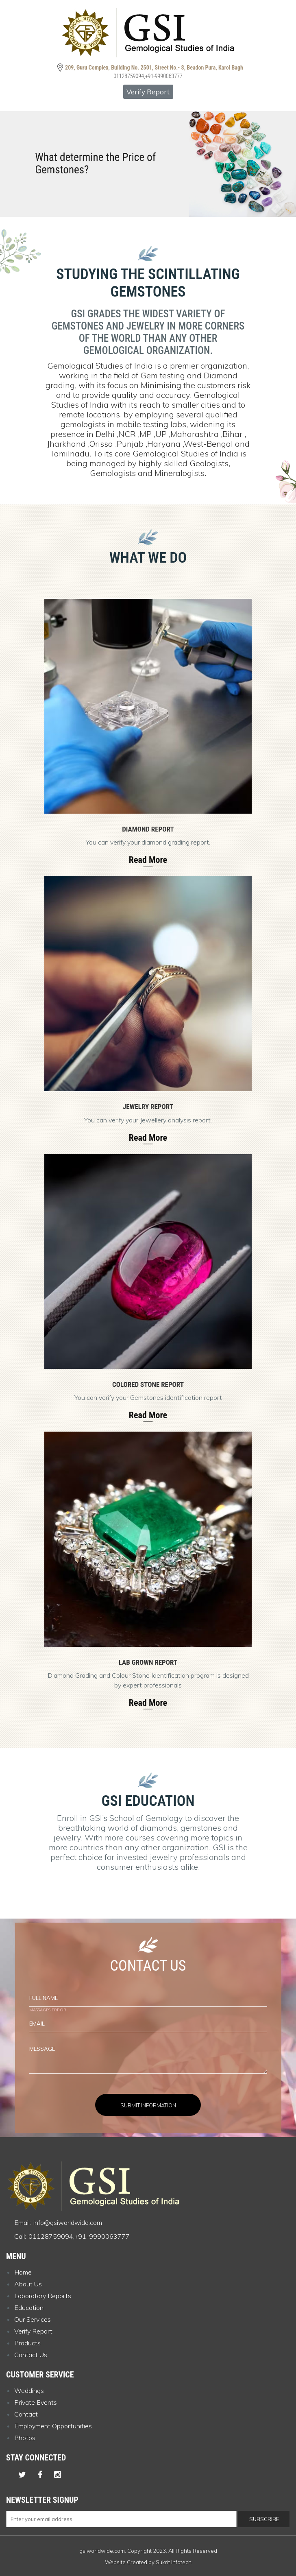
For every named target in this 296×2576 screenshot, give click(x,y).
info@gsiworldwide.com (67, 2222)
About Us (28, 2284)
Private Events (35, 2402)
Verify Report (148, 91)
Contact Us (30, 2355)
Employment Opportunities (53, 2426)
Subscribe (264, 2519)
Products (27, 2343)
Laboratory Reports (42, 2296)
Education (29, 2307)
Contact (26, 2414)
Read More (148, 860)
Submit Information (148, 2105)
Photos (24, 2438)
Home (23, 2272)
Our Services (32, 2319)
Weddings (29, 2390)
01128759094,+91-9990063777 (148, 76)
